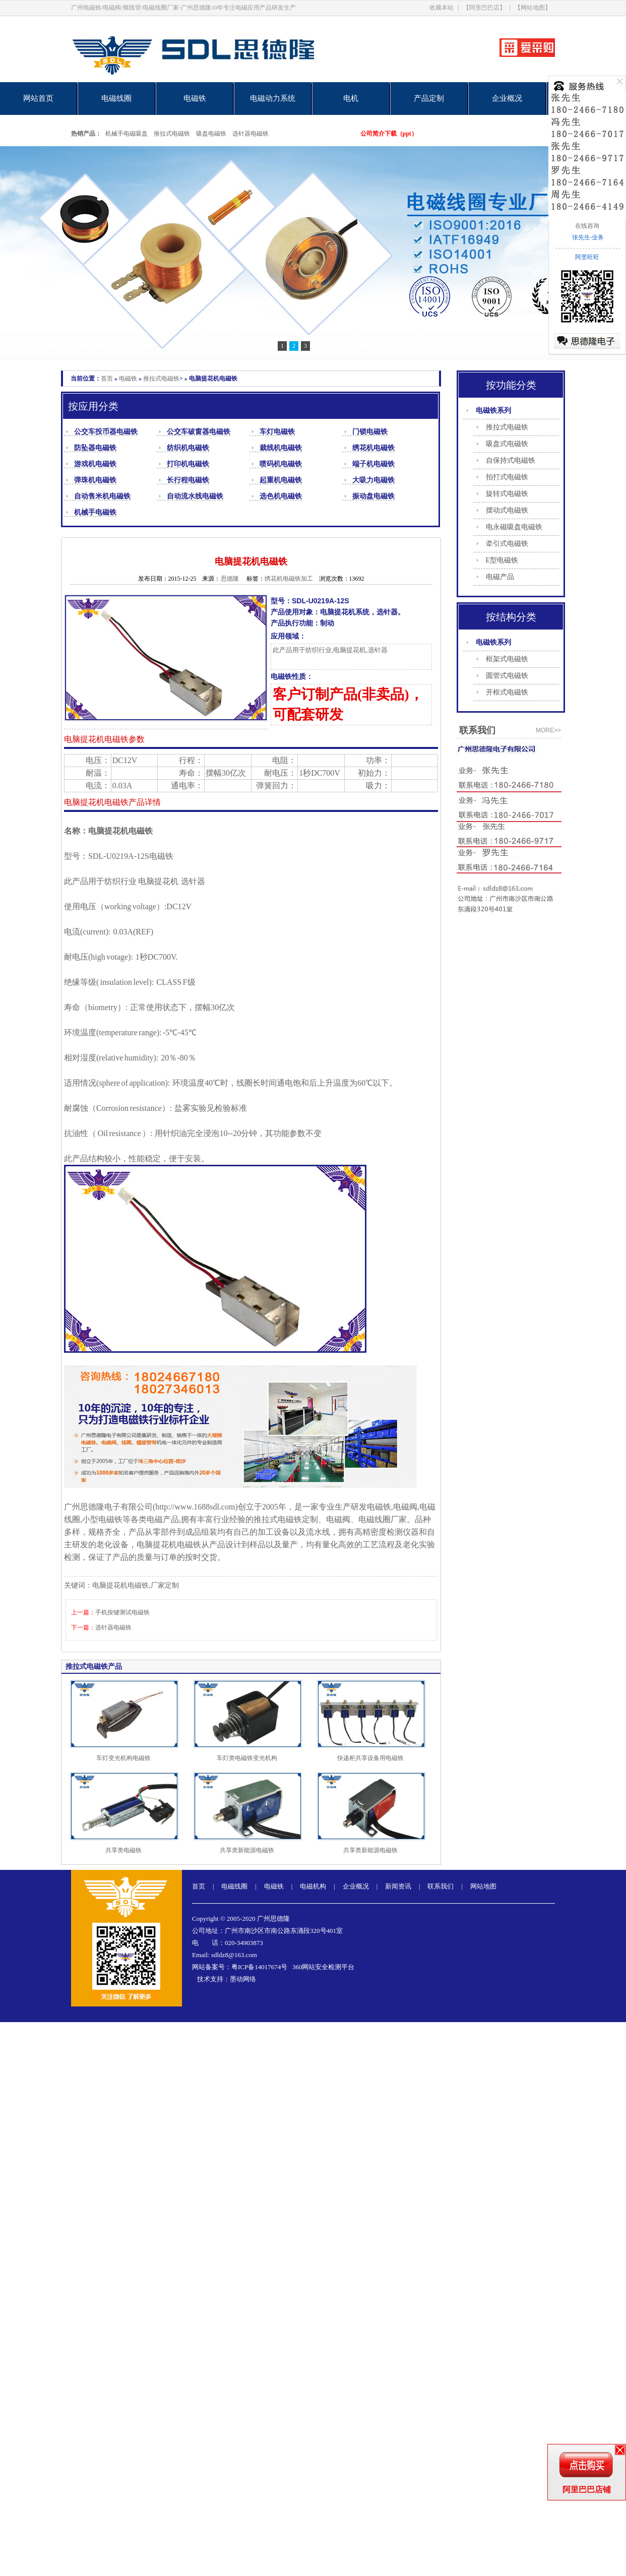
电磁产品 (500, 577)
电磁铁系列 (493, 410)
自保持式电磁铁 (510, 460)
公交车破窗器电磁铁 (198, 431)
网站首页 (38, 98)
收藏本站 (441, 7)
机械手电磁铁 (95, 512)
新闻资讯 (398, 1886)
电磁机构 (313, 1886)
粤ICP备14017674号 (259, 1967)
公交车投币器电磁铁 (106, 431)
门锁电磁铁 (370, 431)
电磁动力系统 (272, 98)
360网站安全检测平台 (323, 1967)
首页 (107, 378)
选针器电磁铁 (250, 133)
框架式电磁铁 (507, 659)
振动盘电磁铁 (373, 496)
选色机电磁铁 (281, 496)
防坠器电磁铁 (95, 448)
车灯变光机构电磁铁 (123, 1758)
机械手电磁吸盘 (126, 133)
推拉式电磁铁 (172, 133)
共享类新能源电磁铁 (247, 1850)
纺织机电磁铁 (188, 448)
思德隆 (230, 578)
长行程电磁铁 (188, 480)
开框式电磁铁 (507, 692)
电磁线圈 (116, 98)
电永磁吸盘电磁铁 (514, 527)
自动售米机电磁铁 (102, 496)
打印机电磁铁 (188, 464)
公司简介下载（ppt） (388, 133)
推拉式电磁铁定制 (286, 1519)
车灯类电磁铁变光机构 (247, 1758)
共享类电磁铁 (123, 1850)
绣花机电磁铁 (373, 448)
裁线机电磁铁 (281, 448)
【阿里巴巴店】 (484, 7)
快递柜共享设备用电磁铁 (370, 1758)
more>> (548, 730)
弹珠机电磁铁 (95, 480)
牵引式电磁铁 (507, 543)
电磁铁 (194, 98)
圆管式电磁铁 (507, 675)
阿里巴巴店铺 (586, 2489)
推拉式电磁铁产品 (94, 1666)
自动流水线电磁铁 (195, 496)
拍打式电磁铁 (507, 477)
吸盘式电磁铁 (507, 444)
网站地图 (483, 1886)
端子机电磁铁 (373, 464)
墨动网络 (243, 1979)
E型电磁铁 (502, 560)
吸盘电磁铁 (211, 133)
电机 (350, 98)
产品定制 (429, 98)
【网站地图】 (533, 7)
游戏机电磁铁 (95, 464)
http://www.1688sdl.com (195, 1506)
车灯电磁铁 (277, 431)
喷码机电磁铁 (281, 464)
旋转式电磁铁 (507, 493)
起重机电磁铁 (281, 480)
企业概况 (507, 98)
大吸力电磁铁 (373, 480)
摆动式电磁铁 (507, 510)
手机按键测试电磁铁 (122, 1612)
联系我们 (440, 1886)
